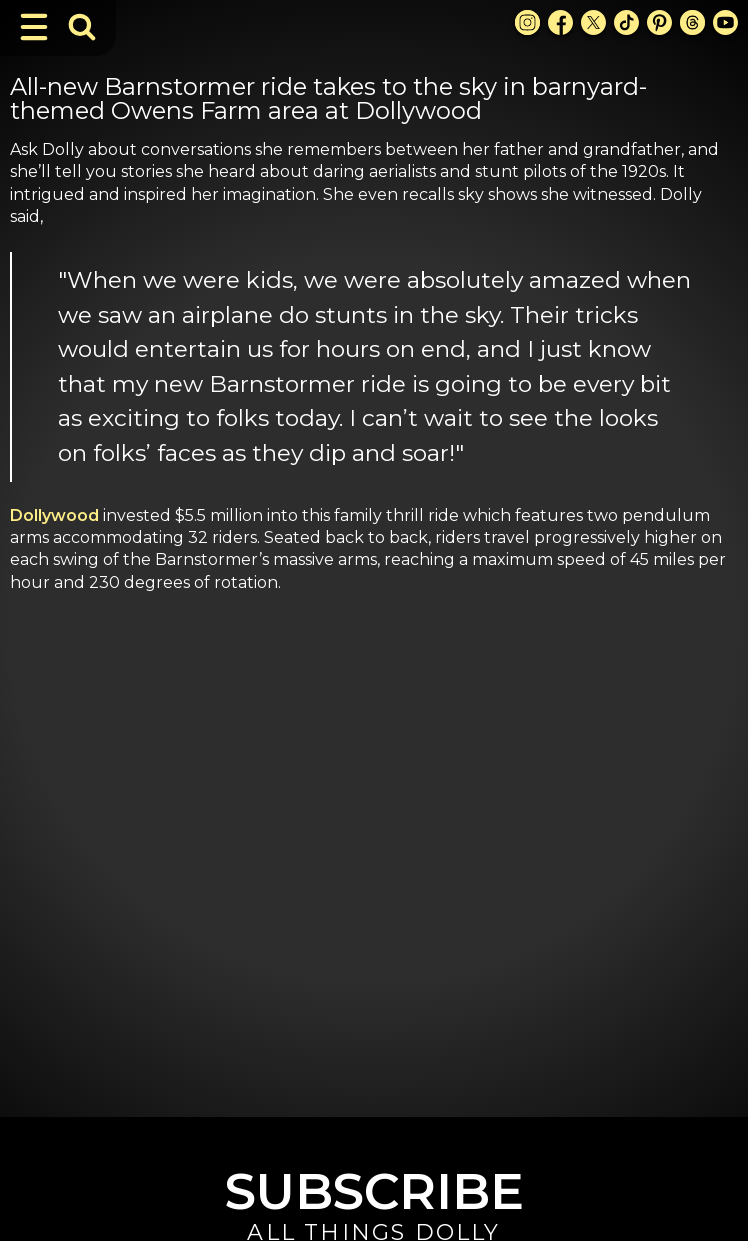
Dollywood (54, 515)
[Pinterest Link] (659, 22)
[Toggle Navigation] (34, 27)
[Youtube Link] (725, 22)
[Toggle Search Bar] (82, 27)
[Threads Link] (692, 22)
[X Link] (593, 22)
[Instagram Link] (527, 22)
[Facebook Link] (560, 22)
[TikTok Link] (626, 22)
